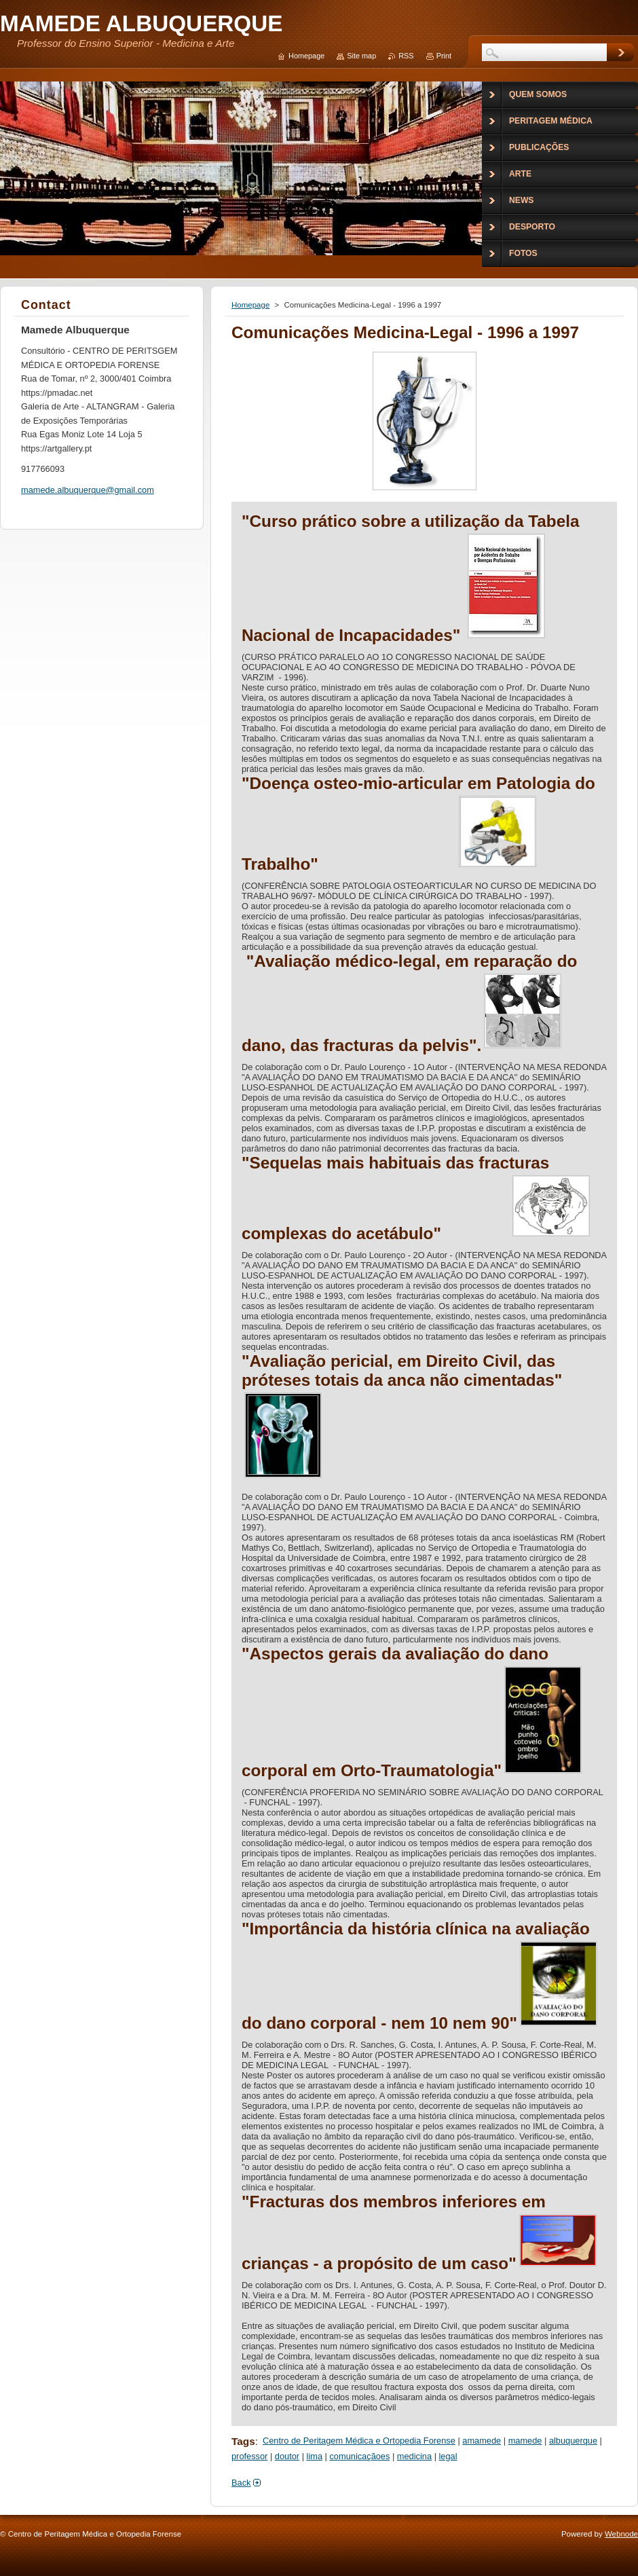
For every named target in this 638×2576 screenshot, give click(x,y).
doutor (287, 2456)
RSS (405, 56)
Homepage (250, 305)
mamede (525, 2440)
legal (448, 2456)
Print (443, 56)
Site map (361, 56)
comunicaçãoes (359, 2456)
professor (249, 2456)
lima (314, 2456)
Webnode (621, 2534)
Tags (243, 2441)
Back (240, 2483)
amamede (481, 2440)
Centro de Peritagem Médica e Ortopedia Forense (359, 2440)
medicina (414, 2456)
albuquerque (573, 2440)
